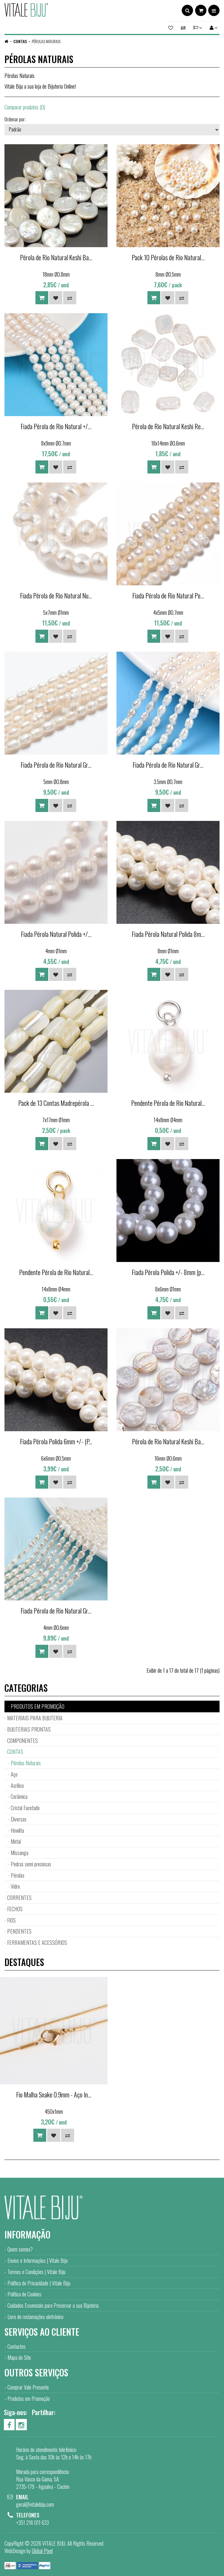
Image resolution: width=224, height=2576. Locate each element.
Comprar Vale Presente (28, 2387)
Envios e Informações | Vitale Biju (37, 2260)
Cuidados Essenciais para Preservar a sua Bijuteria (53, 2305)
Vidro (15, 1886)
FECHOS (15, 1909)
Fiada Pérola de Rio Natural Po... (168, 595)
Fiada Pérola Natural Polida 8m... (168, 934)
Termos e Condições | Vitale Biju (36, 2272)
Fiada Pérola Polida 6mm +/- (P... (56, 1441)
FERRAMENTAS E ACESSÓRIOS (37, 1942)
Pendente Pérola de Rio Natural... (168, 1103)
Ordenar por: (15, 119)
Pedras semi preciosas (31, 1864)
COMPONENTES (22, 1740)
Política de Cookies (24, 2294)
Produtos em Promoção (28, 2398)
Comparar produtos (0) (24, 107)
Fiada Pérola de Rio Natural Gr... (56, 764)
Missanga (19, 1853)
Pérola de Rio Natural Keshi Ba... (56, 257)
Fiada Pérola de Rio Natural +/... (56, 426)
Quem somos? (20, 2249)
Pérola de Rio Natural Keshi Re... (168, 426)
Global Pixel (42, 2551)
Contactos (16, 2346)
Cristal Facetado (25, 1808)
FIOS (11, 1920)
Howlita (17, 1830)
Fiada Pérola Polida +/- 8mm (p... (168, 1272)
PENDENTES (19, 1931)
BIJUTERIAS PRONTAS (29, 1729)
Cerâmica (19, 1796)
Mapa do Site (19, 2357)
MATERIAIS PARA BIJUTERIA (35, 1718)
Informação (27, 2234)
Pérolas (17, 1875)
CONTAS (20, 41)
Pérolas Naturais (46, 41)
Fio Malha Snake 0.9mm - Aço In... (53, 2094)
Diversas (19, 1819)
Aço (14, 1774)
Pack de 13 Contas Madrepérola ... (56, 1103)
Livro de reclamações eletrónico (35, 2317)
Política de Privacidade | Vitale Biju (38, 2283)
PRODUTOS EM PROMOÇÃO (37, 1706)
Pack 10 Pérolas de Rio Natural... (168, 257)
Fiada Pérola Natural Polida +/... (56, 934)
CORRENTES (19, 1897)
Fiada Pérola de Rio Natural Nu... (56, 595)
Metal (16, 1841)
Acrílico (17, 1785)
